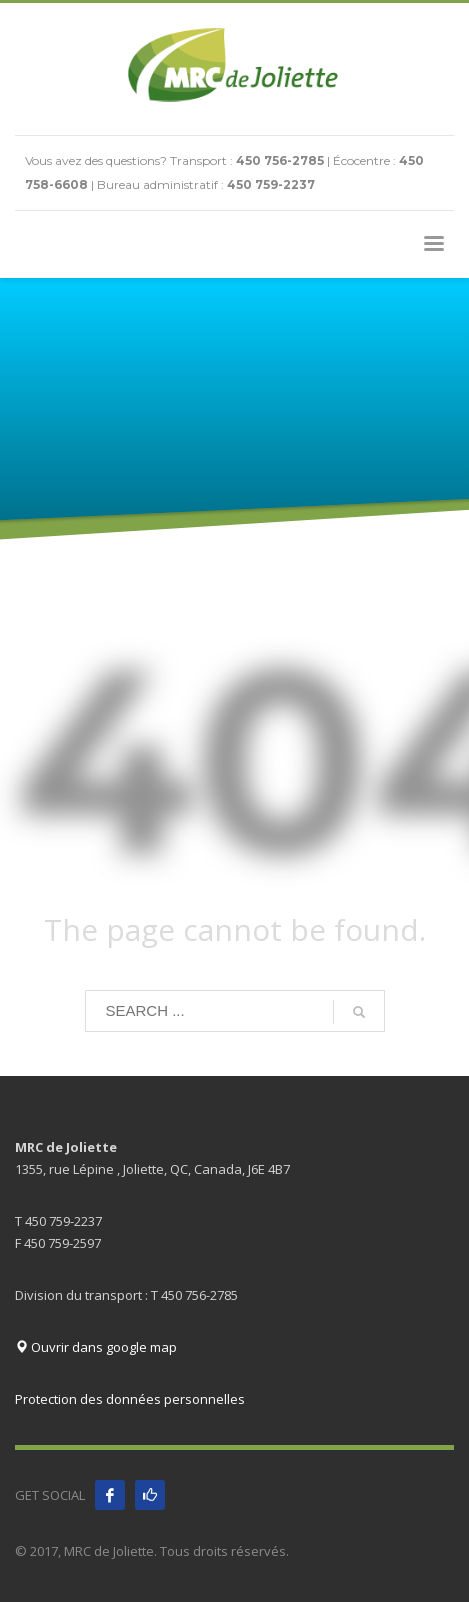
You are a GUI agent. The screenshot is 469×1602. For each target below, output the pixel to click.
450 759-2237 (271, 184)
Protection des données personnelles (130, 1399)
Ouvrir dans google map (96, 1347)
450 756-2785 (280, 160)
